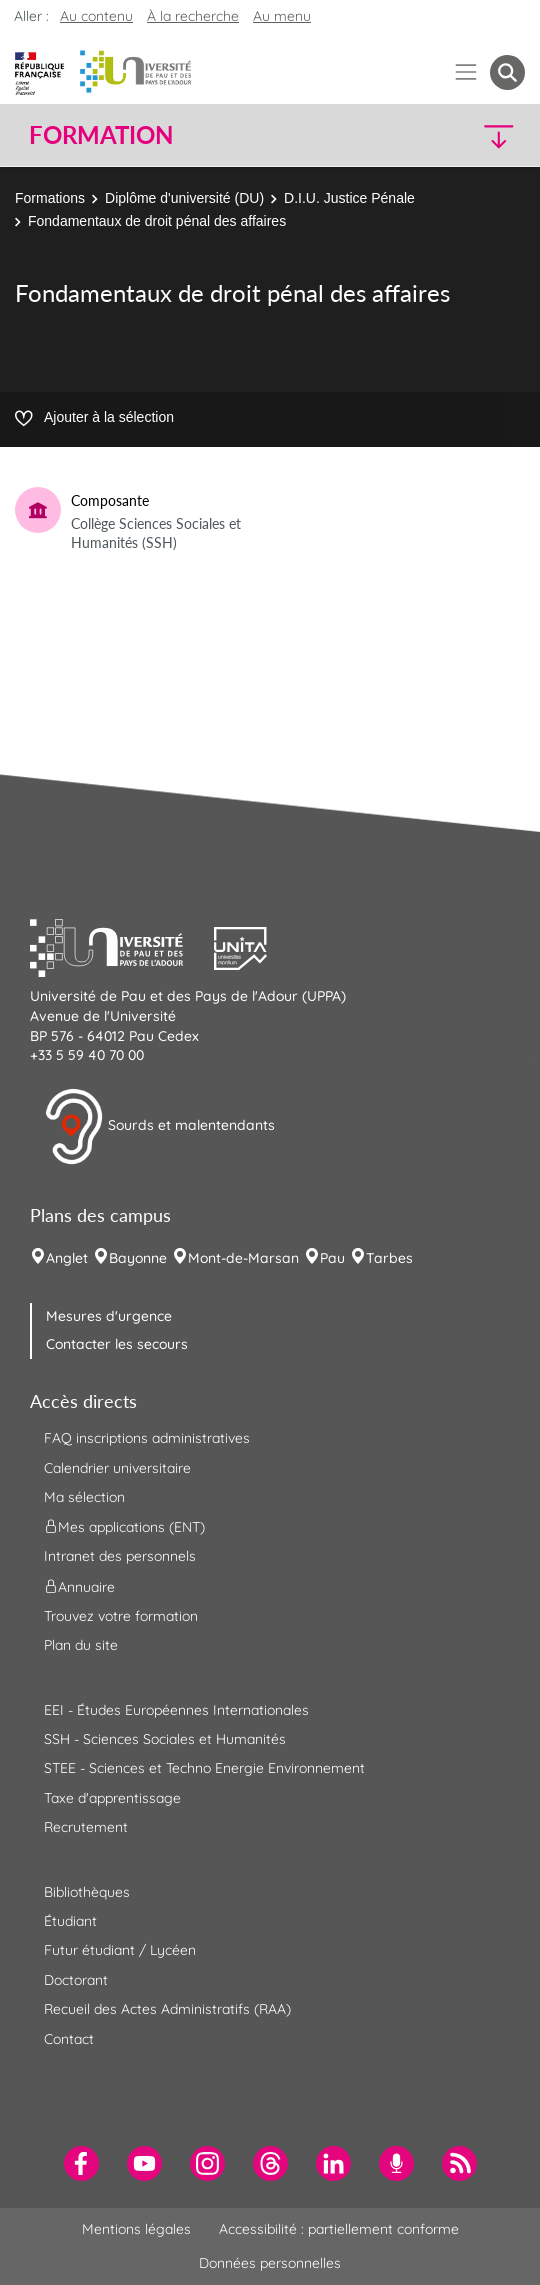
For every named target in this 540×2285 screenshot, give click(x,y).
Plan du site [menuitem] (81, 1645)
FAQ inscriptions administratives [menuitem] (147, 1438)
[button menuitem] (507, 72)
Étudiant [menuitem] (70, 1921)
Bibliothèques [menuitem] (87, 1892)
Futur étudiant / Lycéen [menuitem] (120, 1950)
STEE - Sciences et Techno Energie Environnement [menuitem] (204, 1768)
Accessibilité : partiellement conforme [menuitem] (339, 2229)
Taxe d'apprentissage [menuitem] (112, 1798)
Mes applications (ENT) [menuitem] (124, 1527)
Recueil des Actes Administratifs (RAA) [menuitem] (167, 2009)
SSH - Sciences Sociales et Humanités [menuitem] (165, 1739)
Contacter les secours (117, 1344)
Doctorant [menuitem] (76, 1980)
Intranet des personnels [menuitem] (120, 1556)
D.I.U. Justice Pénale (349, 198)
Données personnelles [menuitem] (270, 2263)
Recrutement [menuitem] (86, 1827)
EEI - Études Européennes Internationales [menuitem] (176, 1710)
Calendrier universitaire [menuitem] (117, 1468)
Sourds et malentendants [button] (159, 1127)
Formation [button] (101, 135)
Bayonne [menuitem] (138, 1258)
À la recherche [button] (193, 16)
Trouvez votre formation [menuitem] (121, 1616)
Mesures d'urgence (109, 1316)
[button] (466, 135)
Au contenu (96, 16)
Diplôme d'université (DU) (184, 198)
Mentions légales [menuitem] (136, 2229)
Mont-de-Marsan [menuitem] (243, 1258)
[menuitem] (81, 2163)
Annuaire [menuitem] (79, 1586)
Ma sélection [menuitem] (84, 1497)
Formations (50, 198)
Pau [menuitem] (332, 1258)
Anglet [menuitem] (67, 1258)
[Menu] (466, 72)
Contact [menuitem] (69, 2039)
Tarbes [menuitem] (389, 1258)
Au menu (282, 16)
